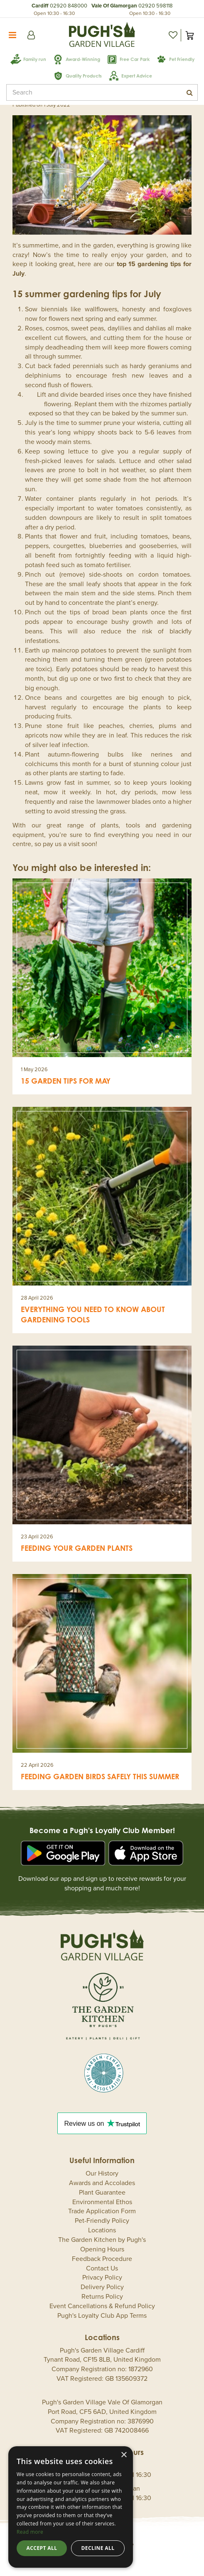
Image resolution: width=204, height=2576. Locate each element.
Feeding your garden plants (77, 1547)
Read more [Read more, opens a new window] (30, 2531)
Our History (102, 2173)
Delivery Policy (102, 2287)
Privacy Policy (102, 2277)
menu (12, 35)
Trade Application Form (102, 2211)
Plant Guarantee (102, 2192)
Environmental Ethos (102, 2202)
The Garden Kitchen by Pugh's (102, 2240)
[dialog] (70, 2507)
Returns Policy (102, 2296)
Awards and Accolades (102, 2183)
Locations (102, 2230)
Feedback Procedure (102, 2259)
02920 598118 (155, 5)
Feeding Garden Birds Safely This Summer (100, 1776)
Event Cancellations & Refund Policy (102, 2306)
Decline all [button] (98, 2548)
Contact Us (102, 2268)
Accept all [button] (42, 2548)
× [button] (123, 2455)
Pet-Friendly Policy (102, 2221)
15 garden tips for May (66, 1080)
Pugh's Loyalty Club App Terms (102, 2316)
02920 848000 (68, 5)
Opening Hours (102, 2249)
